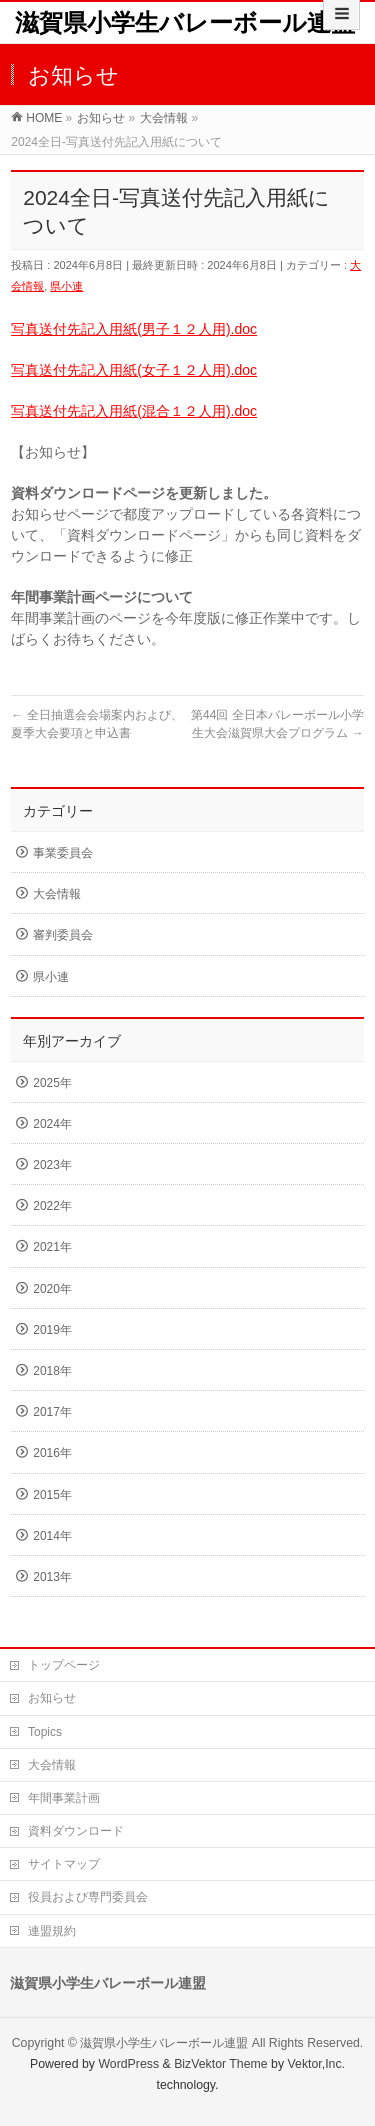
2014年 (52, 1536)
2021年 (52, 1247)
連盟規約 (52, 1931)
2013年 (52, 1577)
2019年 (52, 1330)
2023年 (52, 1165)
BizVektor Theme (221, 2064)
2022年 (52, 1206)
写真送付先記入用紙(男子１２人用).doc (134, 329)
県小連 (66, 286)
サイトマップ (64, 1864)
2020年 (52, 1289)
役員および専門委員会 (88, 1897)
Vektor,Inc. (317, 2064)
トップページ (64, 1665)
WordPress (128, 2064)
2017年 (52, 1412)
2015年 (52, 1495)
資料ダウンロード (76, 1831)
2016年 (52, 1453)
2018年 (52, 1371)
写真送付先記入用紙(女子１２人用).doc (134, 370)
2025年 (52, 1083)
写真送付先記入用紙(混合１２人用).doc (134, 411)
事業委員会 (63, 853)
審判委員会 (63, 935)
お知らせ (52, 1698)
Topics (45, 1732)
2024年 (52, 1124)
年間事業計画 (64, 1798)
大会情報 (57, 894)
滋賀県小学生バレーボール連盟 (185, 22)
